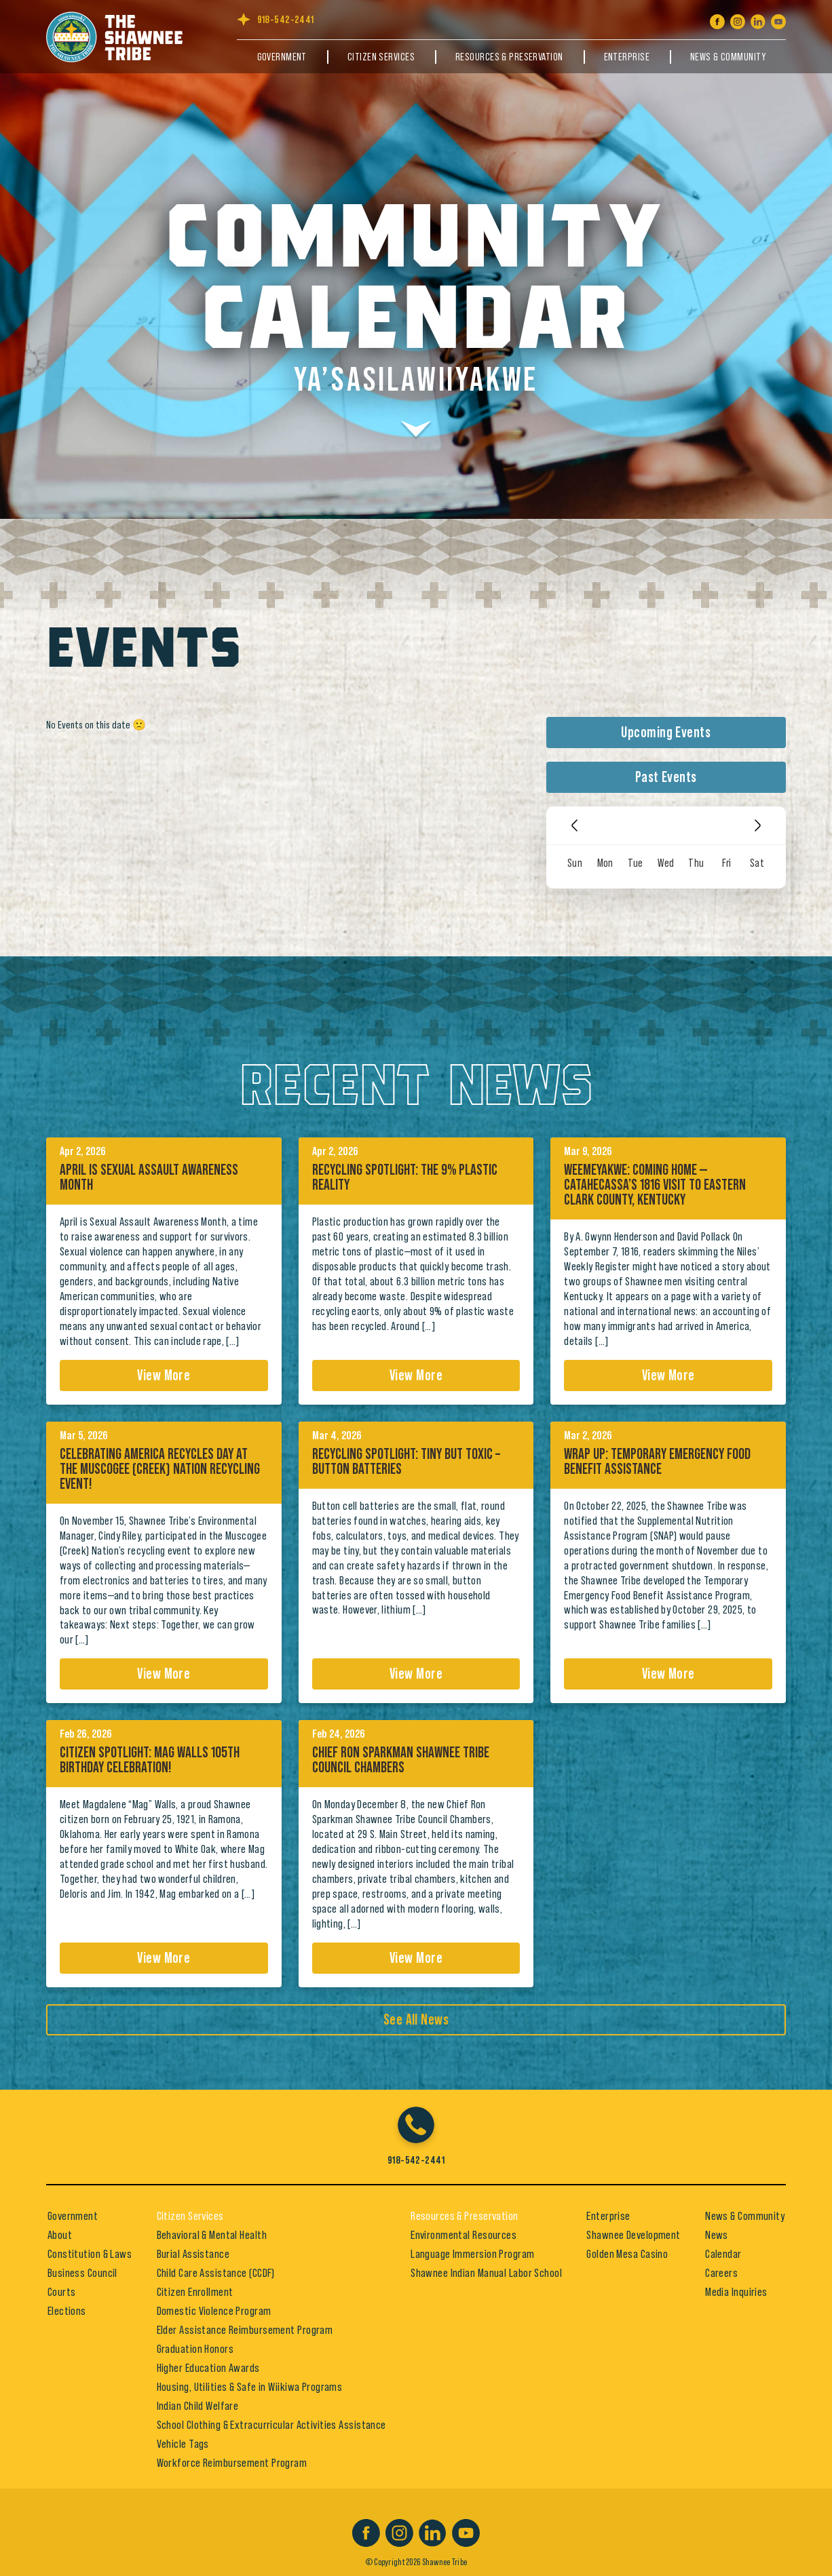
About (60, 2235)
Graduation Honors (195, 2349)
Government (282, 57)
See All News (416, 2019)
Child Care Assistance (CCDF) (216, 2273)
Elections (67, 2311)
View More (163, 1375)
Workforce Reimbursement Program (232, 2463)
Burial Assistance (193, 2254)
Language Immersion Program (472, 2254)
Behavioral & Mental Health (212, 2235)
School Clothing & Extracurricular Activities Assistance (271, 2425)
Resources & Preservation (509, 57)
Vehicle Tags (183, 2444)
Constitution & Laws (90, 2254)
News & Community (727, 57)
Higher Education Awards (208, 2368)
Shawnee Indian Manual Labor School (486, 2273)
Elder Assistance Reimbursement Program (245, 2330)
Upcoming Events (666, 732)
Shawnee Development (633, 2235)
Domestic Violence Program (214, 2311)
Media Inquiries (736, 2292)
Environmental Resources (463, 2235)
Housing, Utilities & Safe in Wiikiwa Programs (250, 2387)
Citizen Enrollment (195, 2292)
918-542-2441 (285, 19)
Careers (721, 2273)
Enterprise (626, 57)
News (716, 2235)
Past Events (666, 777)
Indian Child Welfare (198, 2406)
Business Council (82, 2273)
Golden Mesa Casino (627, 2254)
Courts (62, 2292)
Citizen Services (381, 57)
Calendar (723, 2254)
